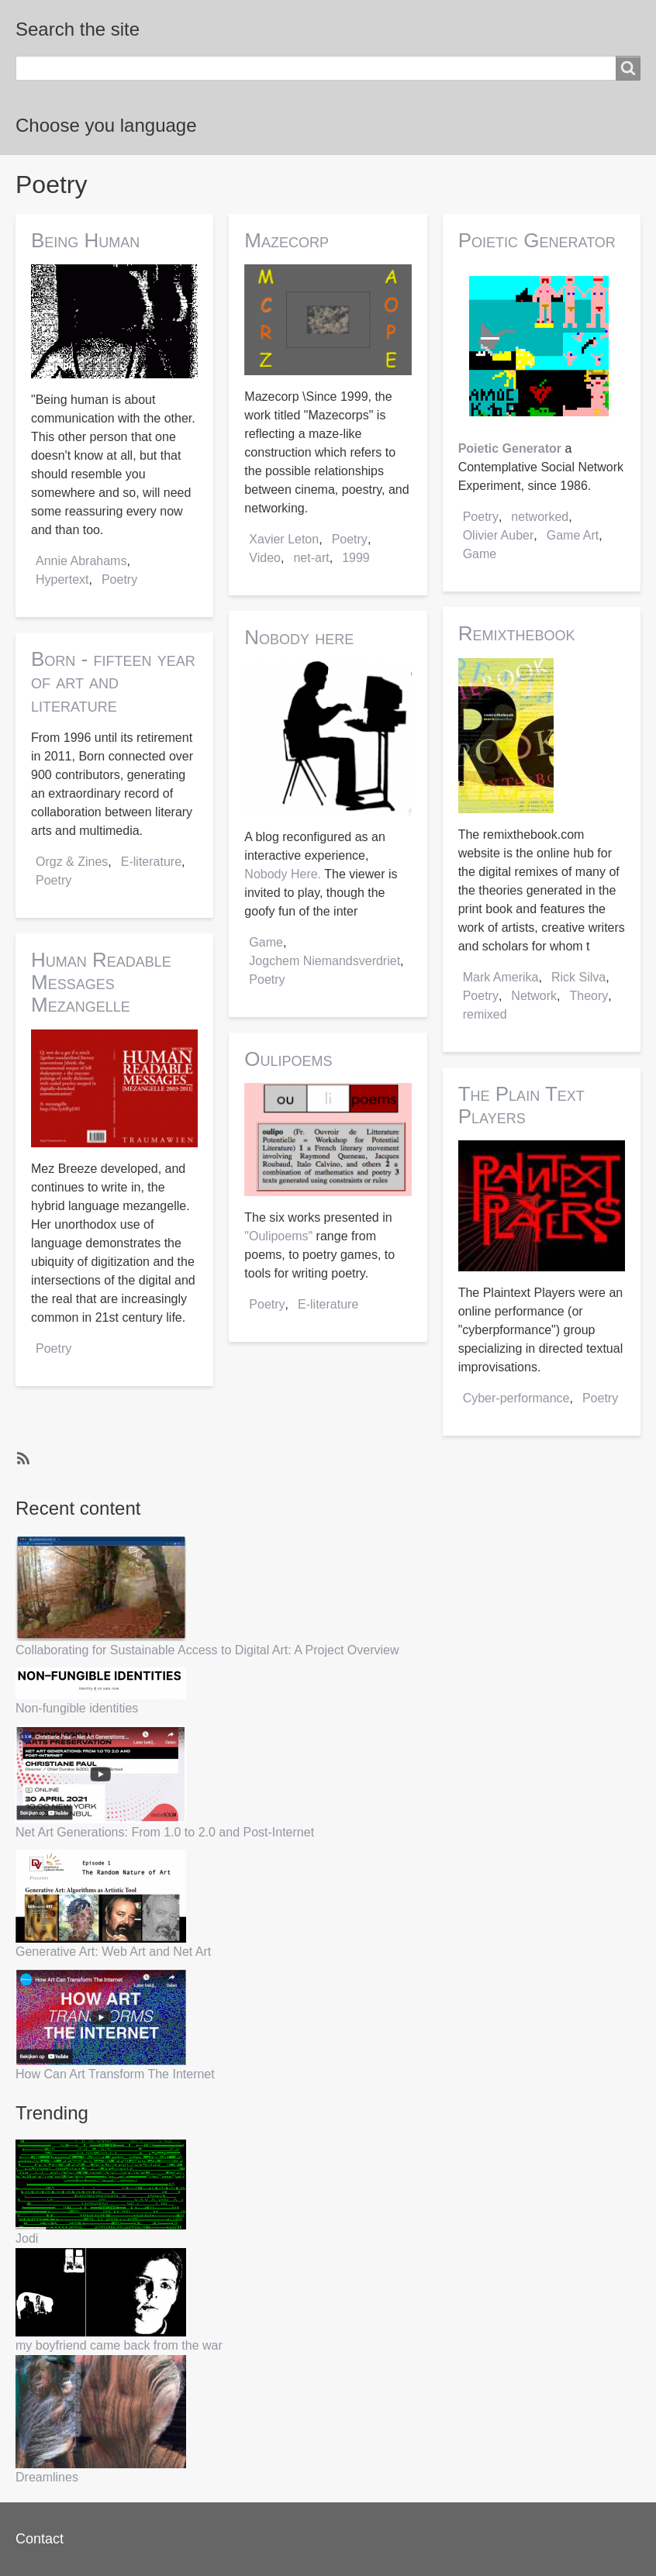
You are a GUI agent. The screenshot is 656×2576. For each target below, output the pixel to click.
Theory (589, 995)
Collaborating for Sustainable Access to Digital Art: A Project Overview (207, 1650)
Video (265, 557)
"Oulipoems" (278, 1236)
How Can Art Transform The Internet (115, 2074)
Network (534, 995)
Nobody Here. (282, 874)
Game (266, 942)
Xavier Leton (284, 539)
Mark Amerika (501, 977)
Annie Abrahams (81, 560)
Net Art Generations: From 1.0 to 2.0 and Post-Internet (165, 1832)
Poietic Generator (509, 448)
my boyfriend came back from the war (119, 2345)
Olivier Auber (498, 535)
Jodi (27, 2238)
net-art (311, 557)
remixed (485, 1014)
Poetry (119, 579)
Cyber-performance (516, 1398)
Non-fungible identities (77, 1708)
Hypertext (62, 579)
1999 (356, 557)
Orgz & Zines (72, 861)
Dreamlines (47, 2477)
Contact (40, 2539)
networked (539, 516)
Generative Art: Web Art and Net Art (113, 1951)
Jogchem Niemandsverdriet (324, 960)
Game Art (573, 535)
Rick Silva (578, 977)
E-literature (151, 861)
